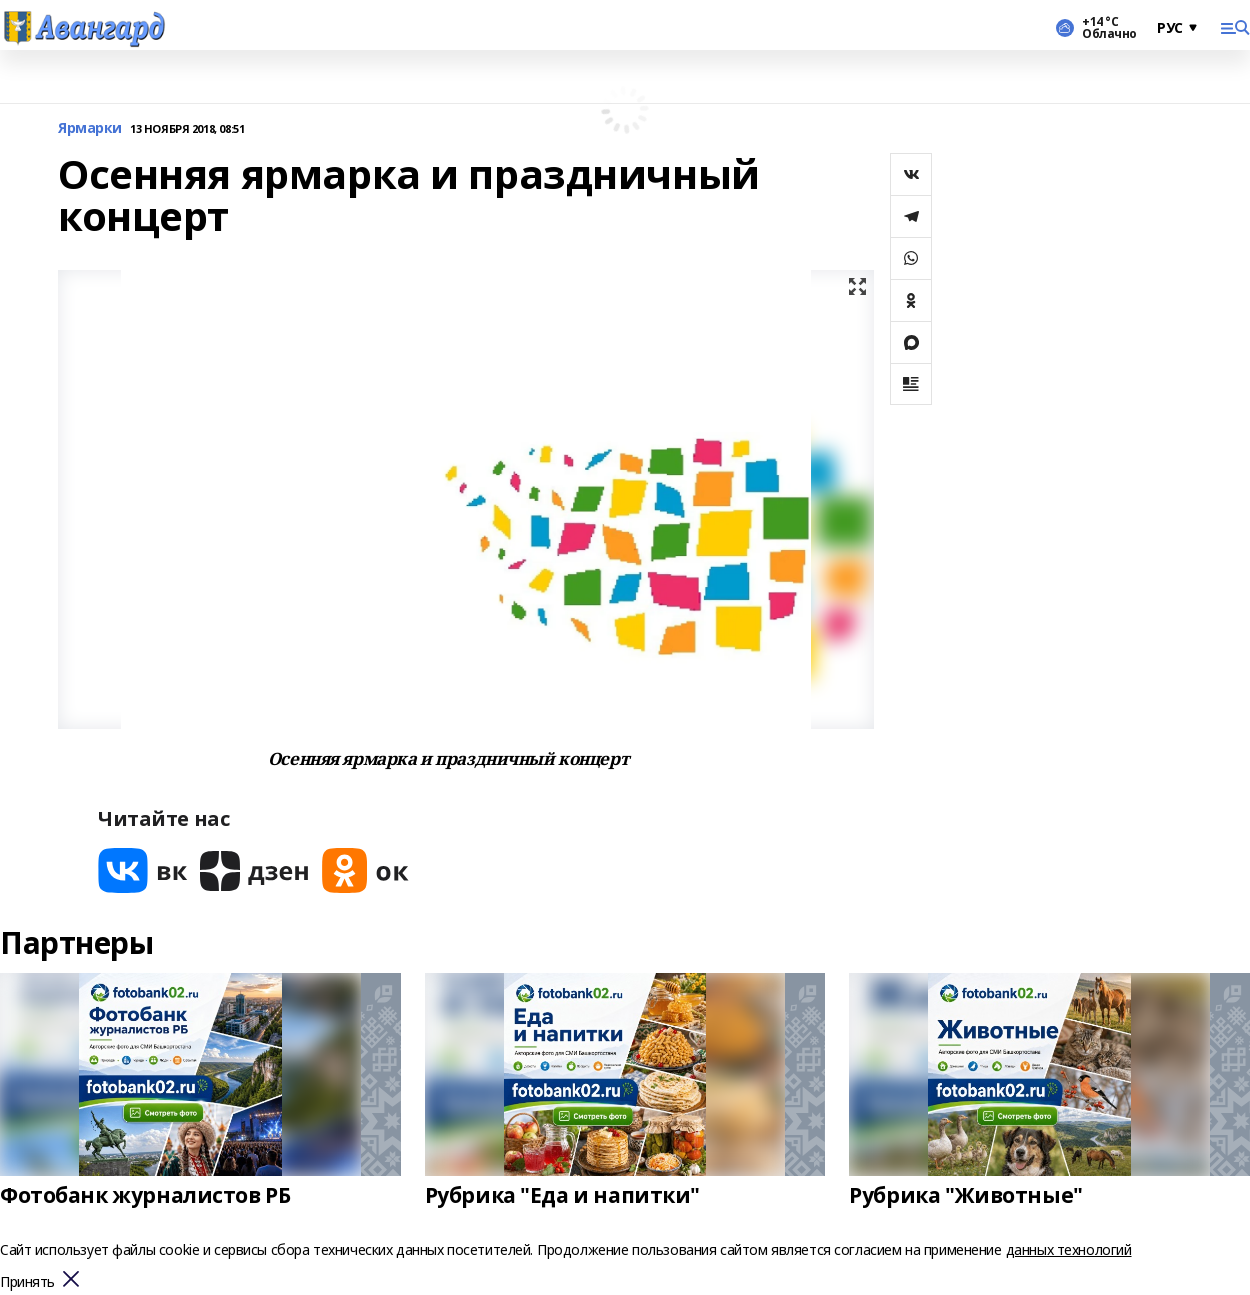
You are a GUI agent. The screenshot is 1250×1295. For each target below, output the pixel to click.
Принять (27, 1282)
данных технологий (1069, 1249)
